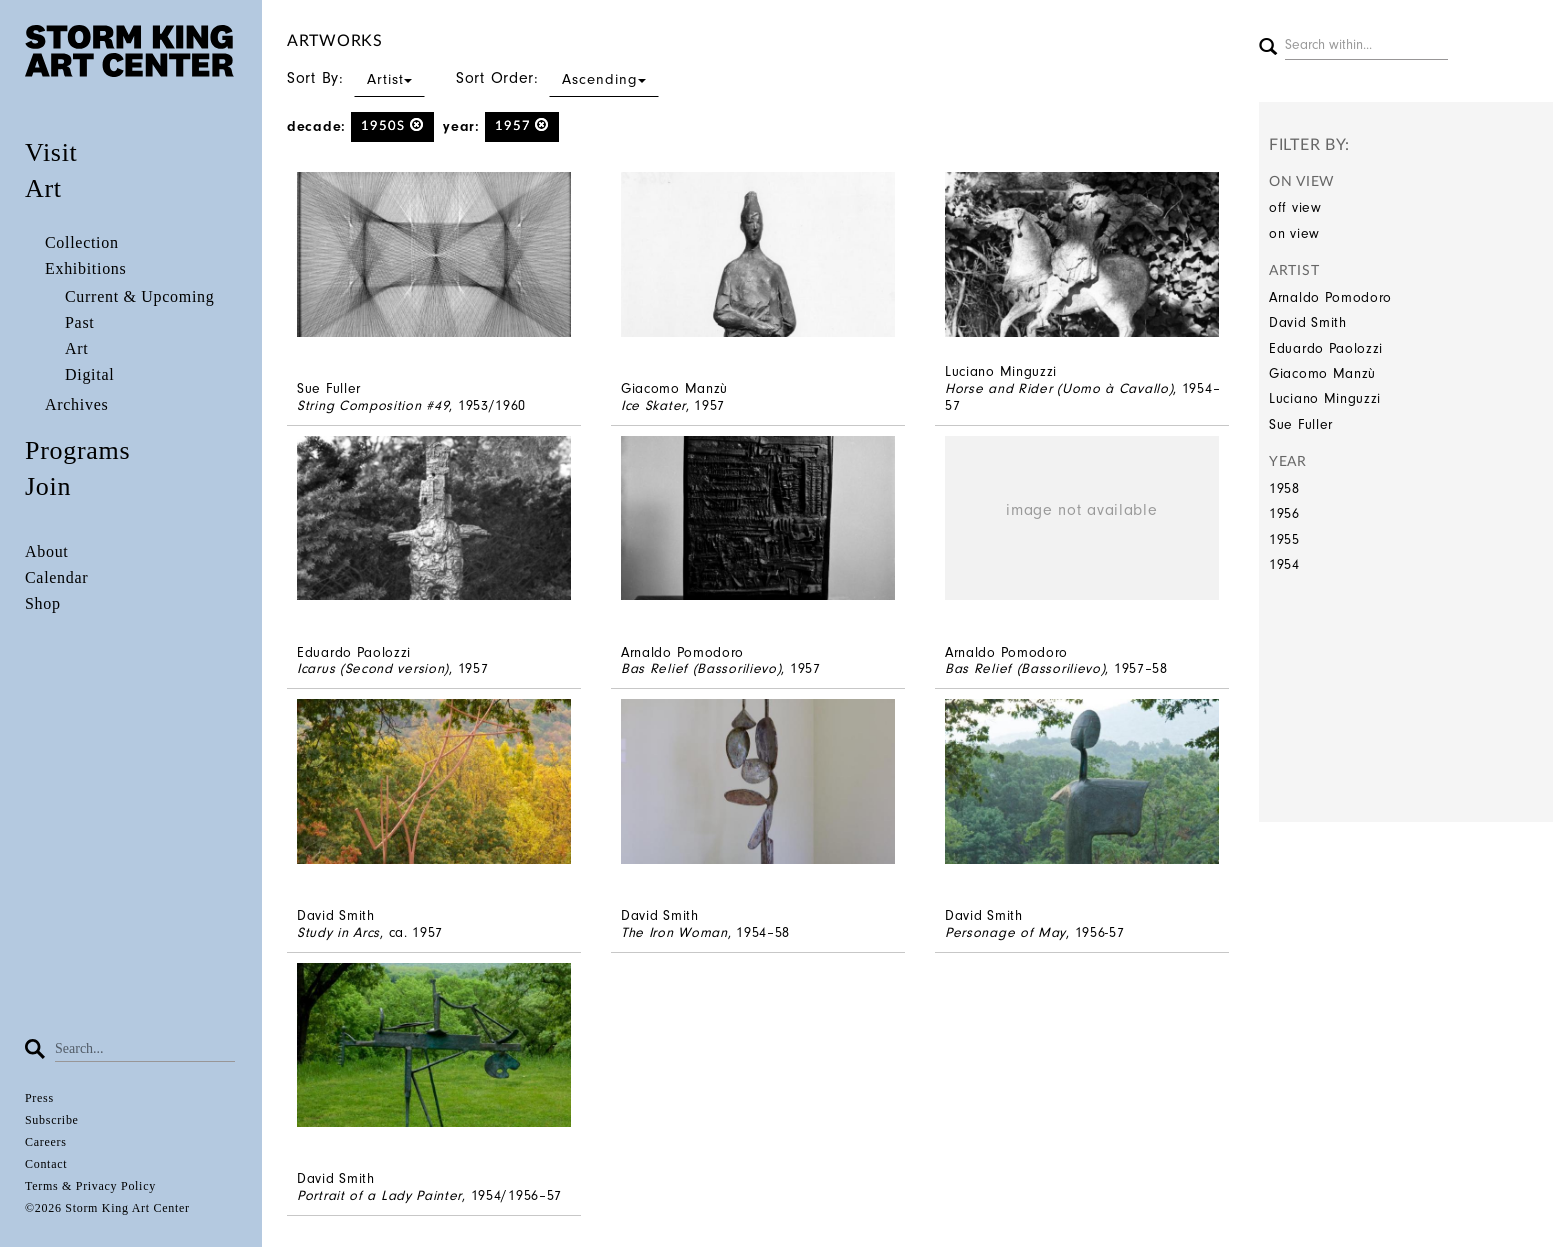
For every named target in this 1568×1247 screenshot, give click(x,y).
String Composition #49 (373, 405)
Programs (77, 450)
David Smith (1308, 322)
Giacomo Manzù (1322, 373)
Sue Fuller (1301, 424)
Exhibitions (85, 268)
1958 (1284, 488)
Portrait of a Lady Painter (379, 1195)
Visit (51, 152)
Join (48, 486)
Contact (46, 1164)
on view (1294, 233)
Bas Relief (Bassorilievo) (701, 668)
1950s (392, 125)
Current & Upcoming (139, 296)
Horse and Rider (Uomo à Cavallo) (1059, 388)
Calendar (56, 577)
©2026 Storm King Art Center (107, 1208)
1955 (1284, 539)
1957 (522, 125)
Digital (89, 374)
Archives (76, 404)
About (47, 551)
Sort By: (356, 78)
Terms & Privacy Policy (90, 1186)
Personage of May (1005, 932)
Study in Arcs (338, 932)
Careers (46, 1142)
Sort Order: (557, 78)
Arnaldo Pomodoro (1330, 297)
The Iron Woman (674, 932)
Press (39, 1098)
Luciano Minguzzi (1325, 398)
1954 (1284, 564)
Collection (82, 242)
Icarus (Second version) (373, 668)
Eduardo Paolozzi (1326, 348)
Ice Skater (653, 405)
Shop (43, 603)
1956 (1284, 513)
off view (1295, 207)
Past (79, 322)
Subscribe (52, 1120)
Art (43, 188)
